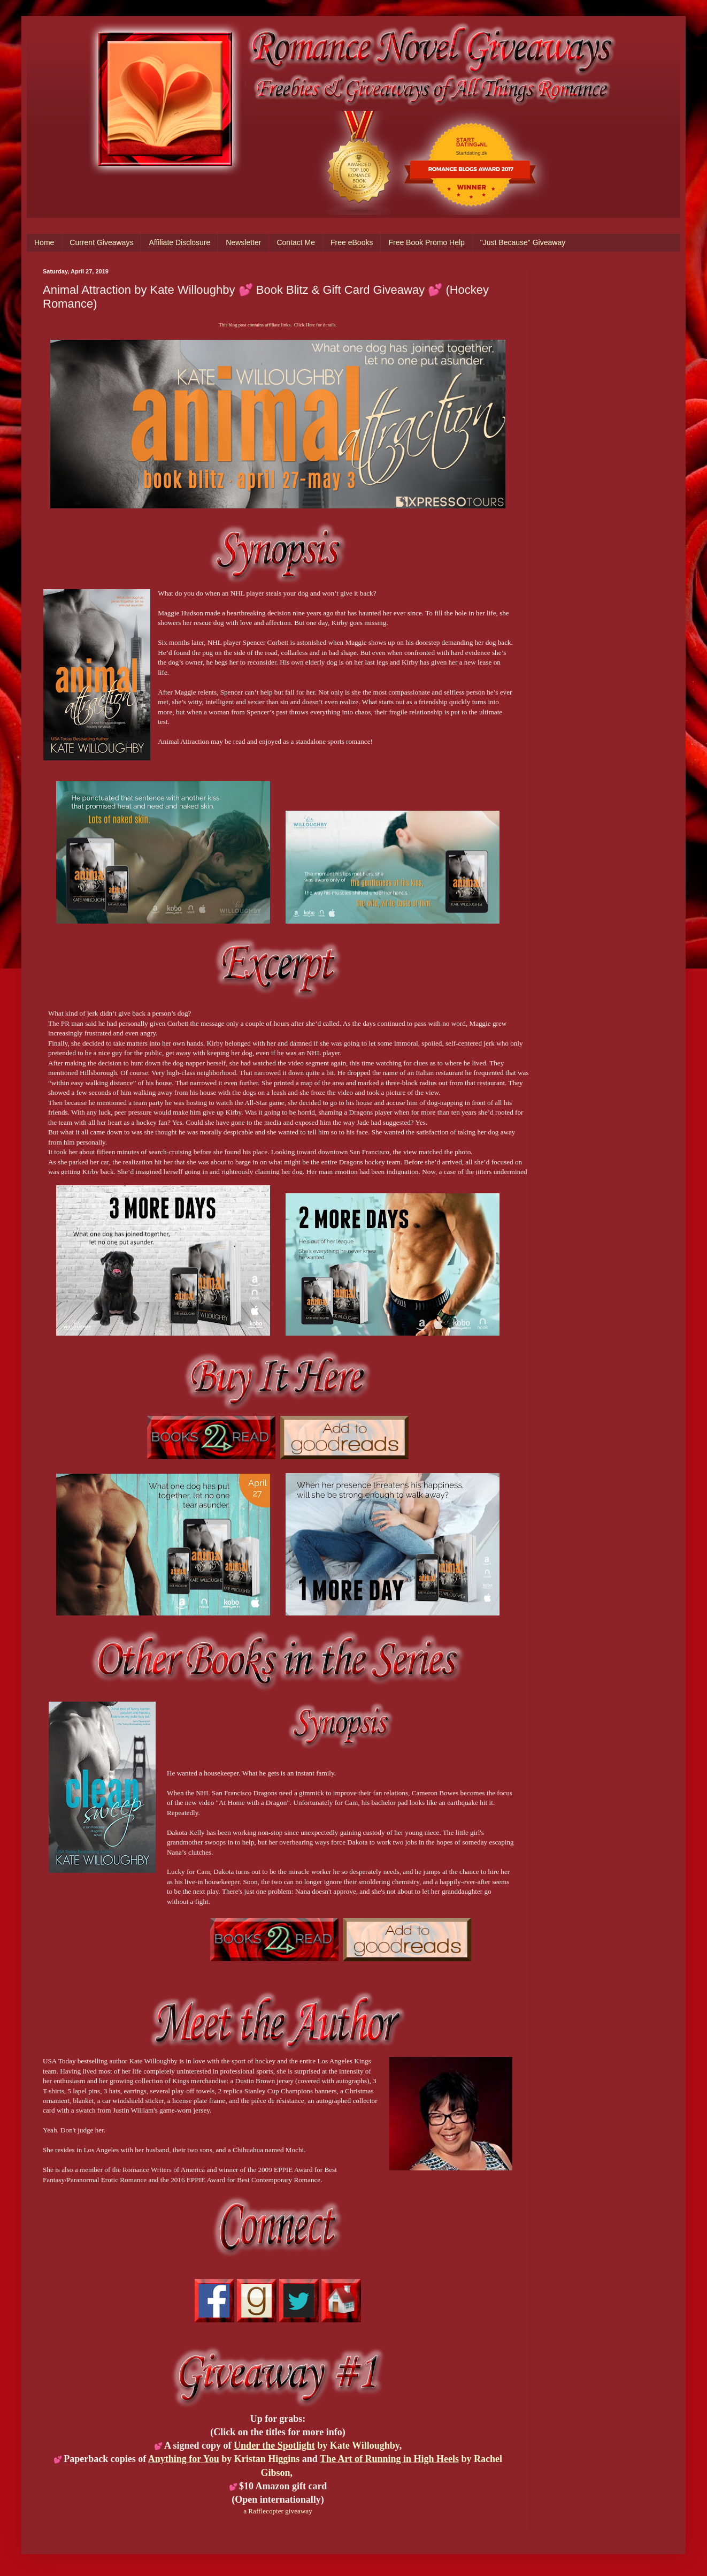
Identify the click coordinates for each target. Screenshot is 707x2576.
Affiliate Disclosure (179, 242)
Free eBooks (352, 242)
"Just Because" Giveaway (522, 242)
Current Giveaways (101, 242)
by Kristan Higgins (224, 2458)
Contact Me (295, 242)
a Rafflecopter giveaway (277, 2511)
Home (44, 242)
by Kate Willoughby (316, 2445)
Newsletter (243, 242)
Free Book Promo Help (426, 242)
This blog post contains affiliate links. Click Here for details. (277, 324)
